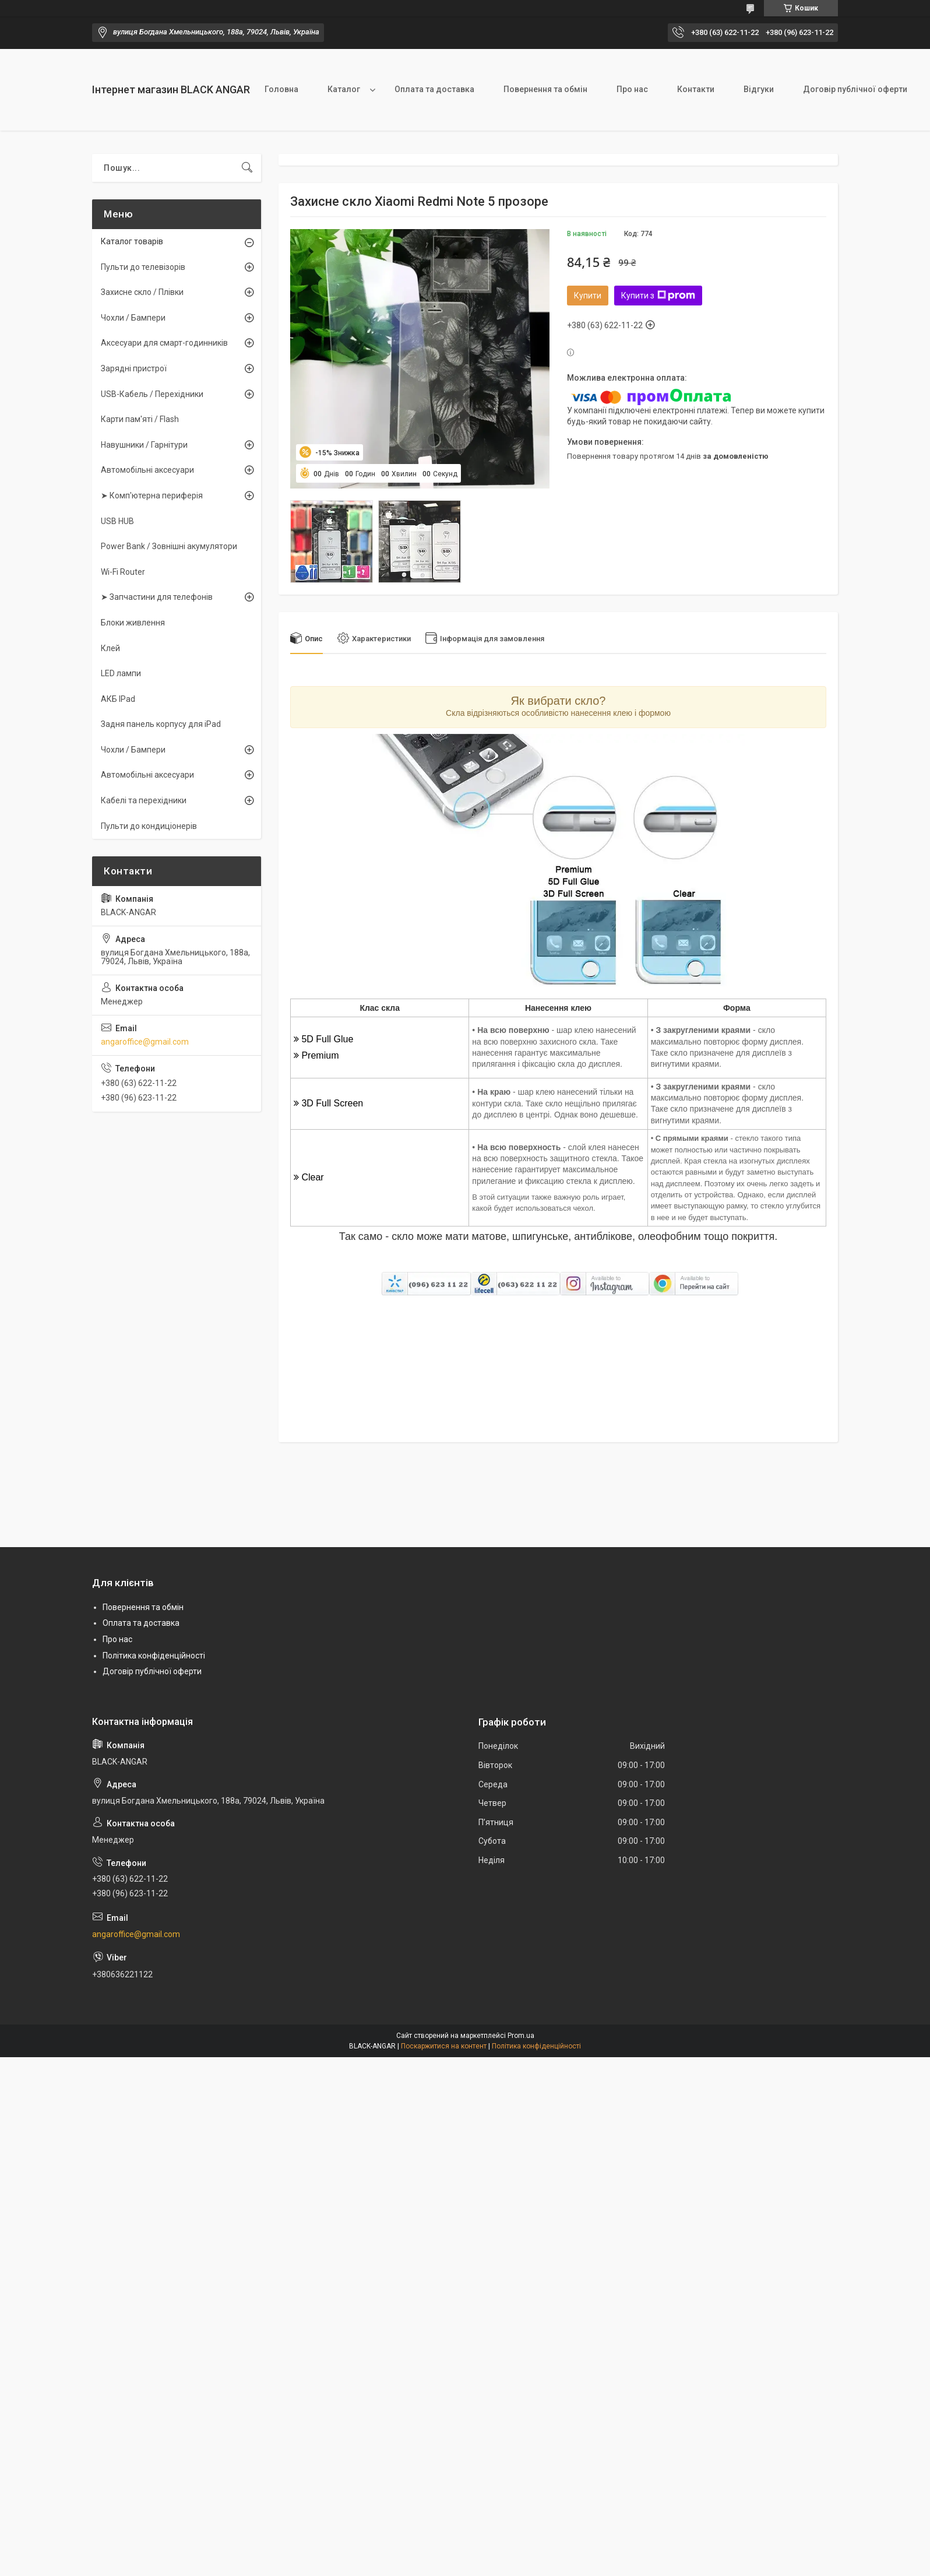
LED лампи (121, 673)
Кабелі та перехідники (143, 800)
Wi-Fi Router (123, 572)
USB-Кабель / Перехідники (152, 394)
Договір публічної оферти (855, 89)
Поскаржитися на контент (444, 2046)
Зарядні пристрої (134, 368)
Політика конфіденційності (154, 1655)
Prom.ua (521, 2036)
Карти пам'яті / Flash (140, 419)
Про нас (632, 89)
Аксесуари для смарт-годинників (164, 342)
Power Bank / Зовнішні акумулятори (169, 546)
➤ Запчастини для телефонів (157, 597)
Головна (281, 89)
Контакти (695, 89)
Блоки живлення (133, 622)
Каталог (343, 89)
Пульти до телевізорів (143, 267)
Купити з (658, 295)
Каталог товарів (132, 241)
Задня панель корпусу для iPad (161, 724)
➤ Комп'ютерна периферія (152, 495)
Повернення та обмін (545, 89)
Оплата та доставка (434, 89)
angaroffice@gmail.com (145, 1041)
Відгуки (759, 89)
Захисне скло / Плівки (142, 292)
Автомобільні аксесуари (147, 470)
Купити (587, 295)
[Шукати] (247, 168)
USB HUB (117, 521)
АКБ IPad (118, 699)
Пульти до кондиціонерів (149, 826)
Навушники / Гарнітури (144, 444)
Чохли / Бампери (133, 317)
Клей (110, 648)
